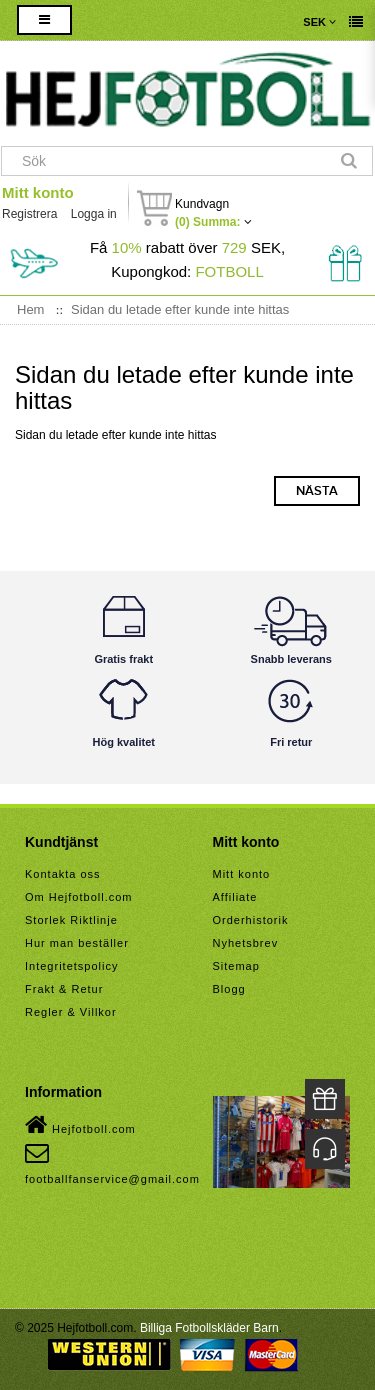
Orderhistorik (251, 920)
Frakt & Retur (64, 989)
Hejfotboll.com (80, 1125)
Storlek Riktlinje (71, 920)
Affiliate (235, 897)
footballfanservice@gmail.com (112, 1163)
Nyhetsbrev (246, 943)
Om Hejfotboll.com (78, 897)
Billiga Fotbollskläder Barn (209, 1328)
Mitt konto (38, 192)
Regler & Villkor (71, 1012)
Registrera (29, 214)
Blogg (229, 989)
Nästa (317, 491)
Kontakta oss (63, 874)
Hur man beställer (77, 943)
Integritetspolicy (71, 966)
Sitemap (236, 966)
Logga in (94, 214)
